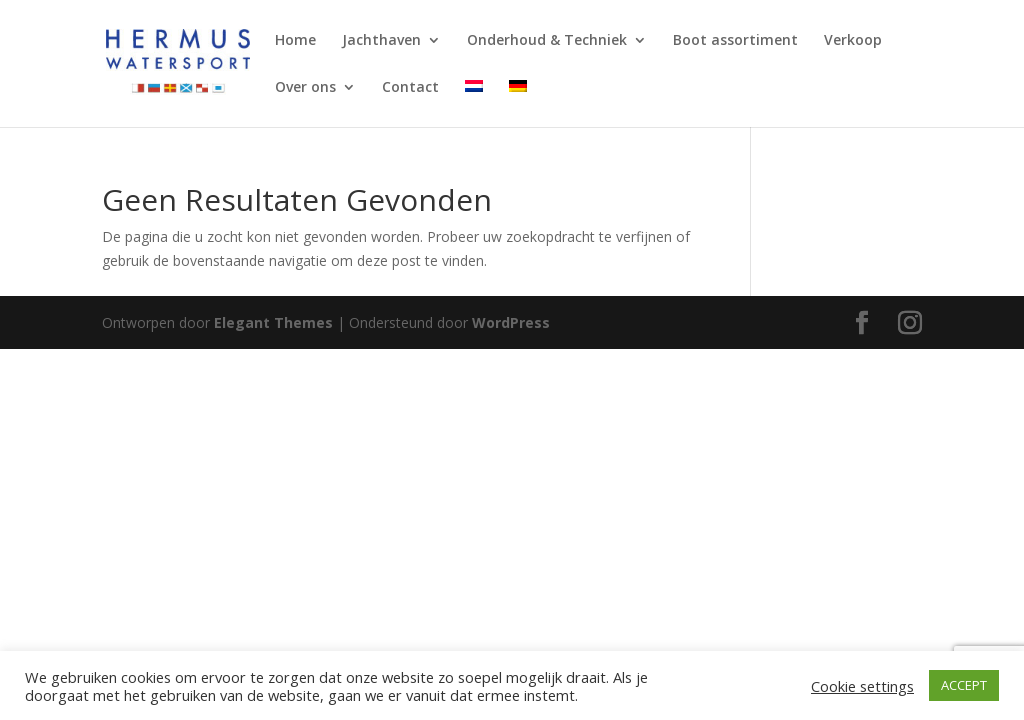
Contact (410, 88)
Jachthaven (381, 41)
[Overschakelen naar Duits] (518, 103)
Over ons (305, 88)
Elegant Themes (273, 322)
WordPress (511, 322)
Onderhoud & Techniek (547, 41)
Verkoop (853, 41)
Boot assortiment (735, 41)
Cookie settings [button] (862, 686)
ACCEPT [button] (964, 685)
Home (295, 41)
